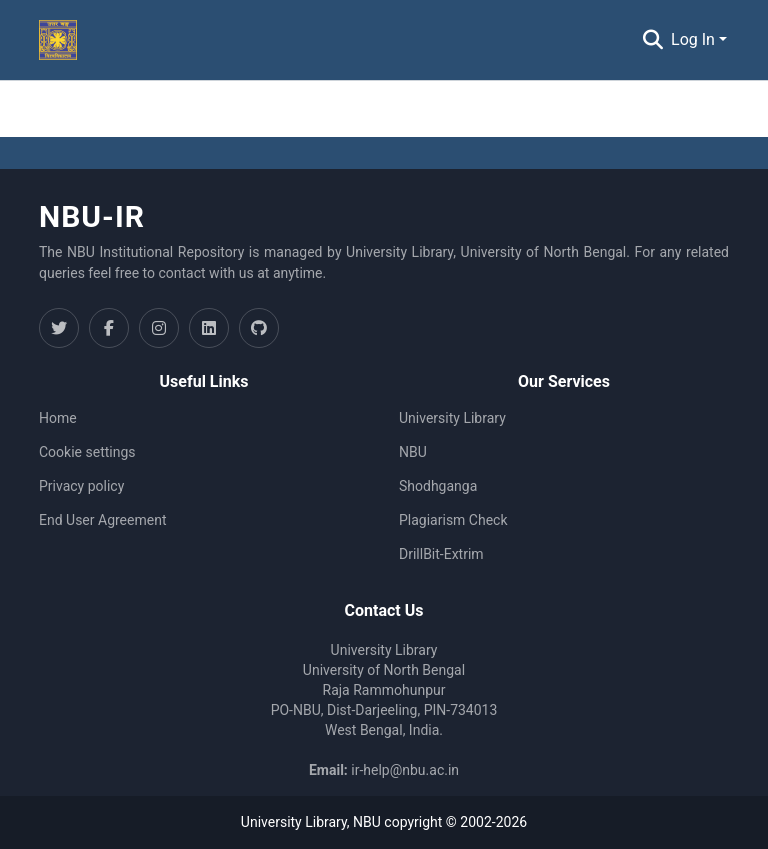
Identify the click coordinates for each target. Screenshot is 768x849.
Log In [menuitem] (693, 39)
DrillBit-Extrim (441, 554)
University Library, (297, 822)
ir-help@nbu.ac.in (405, 770)
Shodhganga (438, 486)
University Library (452, 418)
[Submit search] (652, 40)
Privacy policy (81, 486)
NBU (413, 452)
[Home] (58, 40)
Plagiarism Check (453, 520)
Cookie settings (87, 452)
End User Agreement (102, 520)
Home (58, 418)
